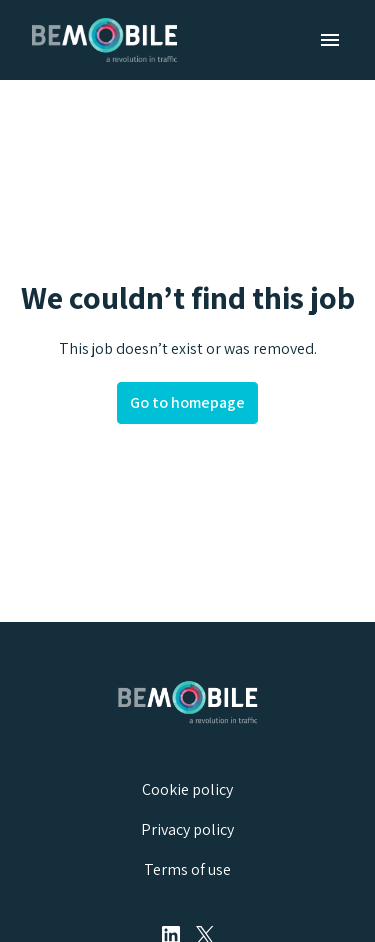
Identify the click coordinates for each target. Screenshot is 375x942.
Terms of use (187, 869)
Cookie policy (187, 789)
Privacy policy (187, 829)
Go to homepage (187, 402)
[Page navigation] (330, 40)
